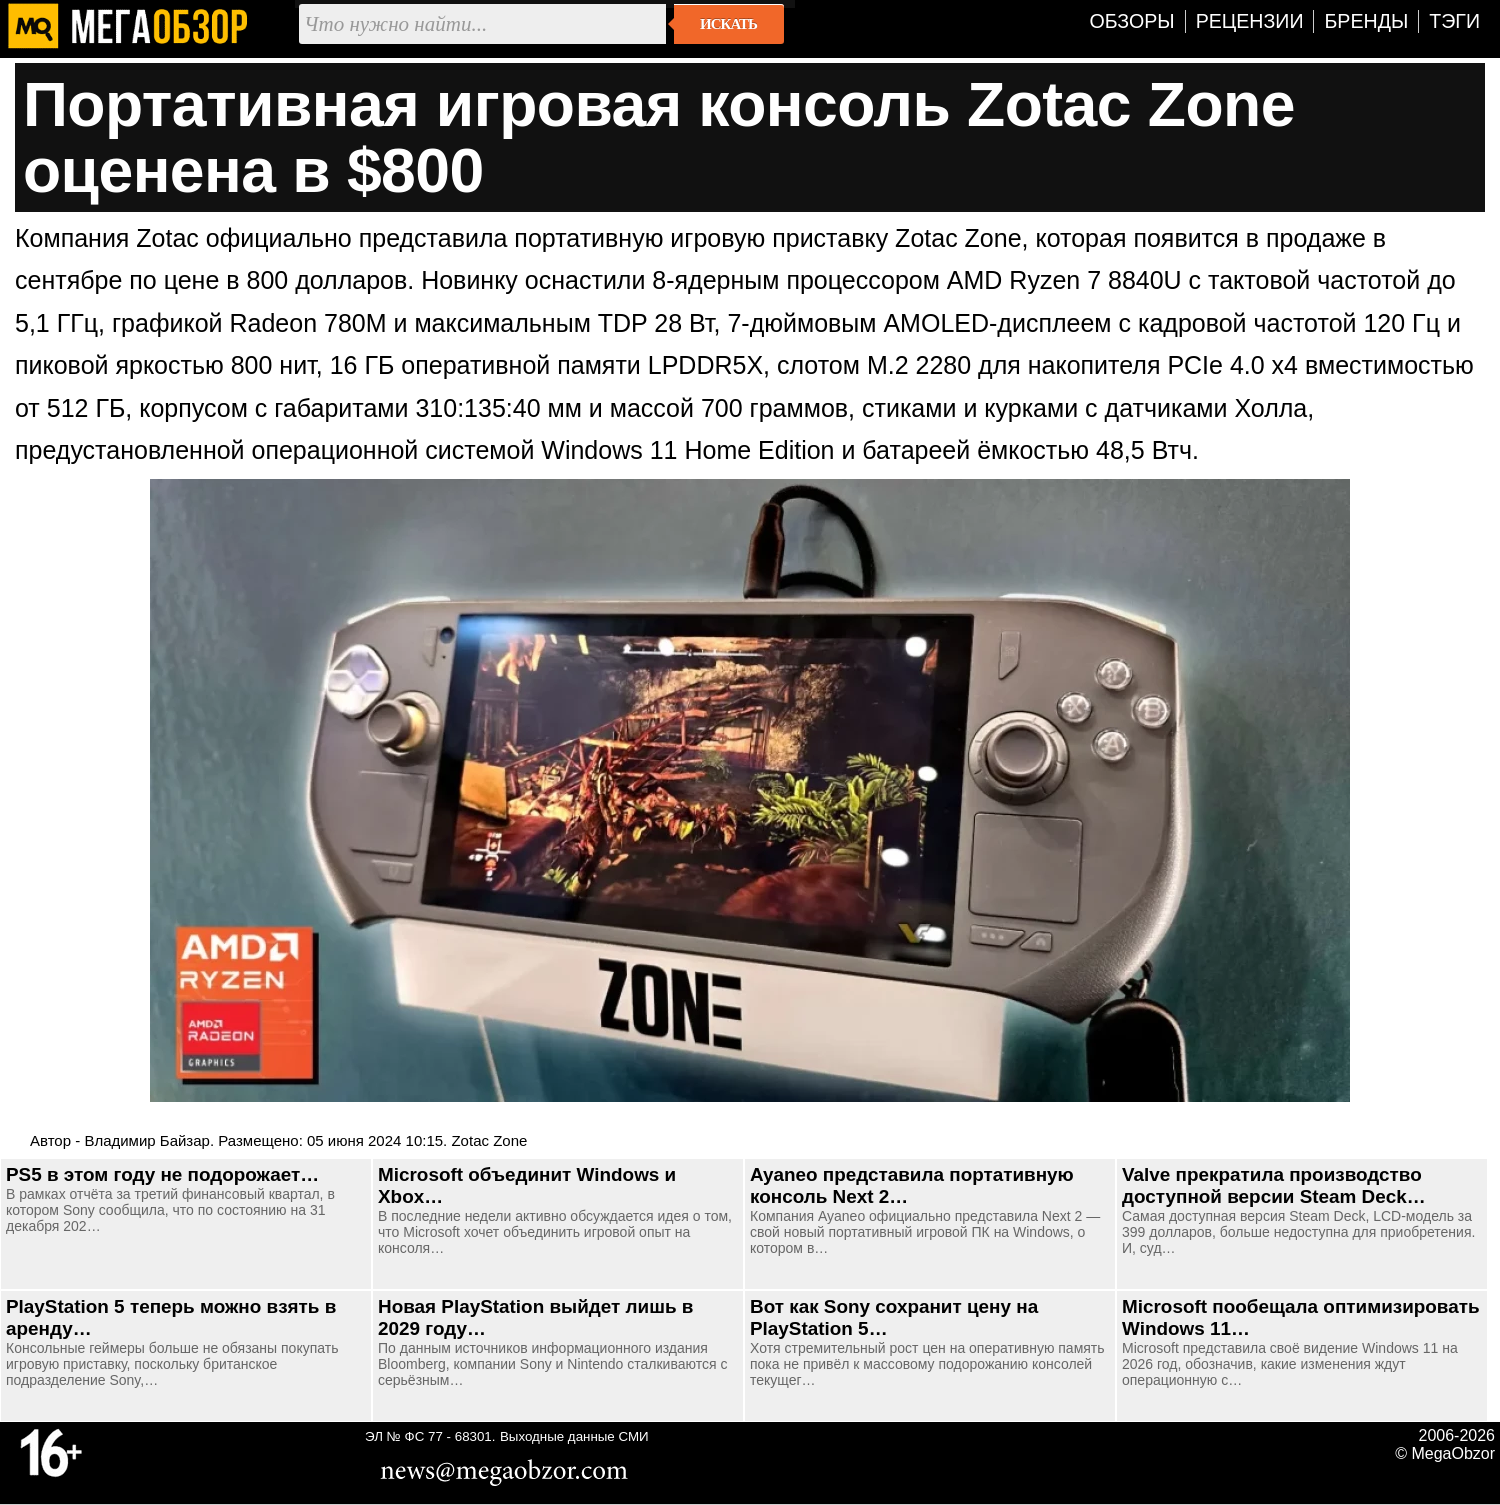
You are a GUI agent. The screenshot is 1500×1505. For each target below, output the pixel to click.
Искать (728, 24)
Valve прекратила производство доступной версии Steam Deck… (1274, 1185)
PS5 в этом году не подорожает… (162, 1174)
